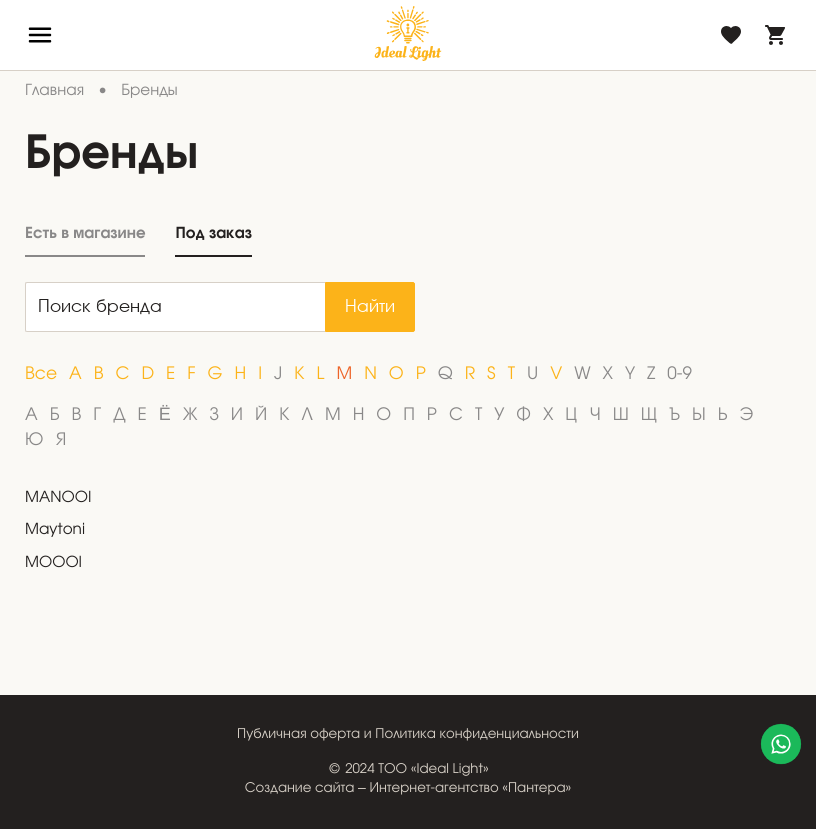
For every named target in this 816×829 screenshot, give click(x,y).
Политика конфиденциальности (477, 734)
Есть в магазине (85, 233)
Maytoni (55, 531)
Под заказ (213, 233)
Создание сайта (300, 788)
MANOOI (58, 499)
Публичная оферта (298, 734)
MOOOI (53, 564)
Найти (370, 307)
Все (41, 374)
